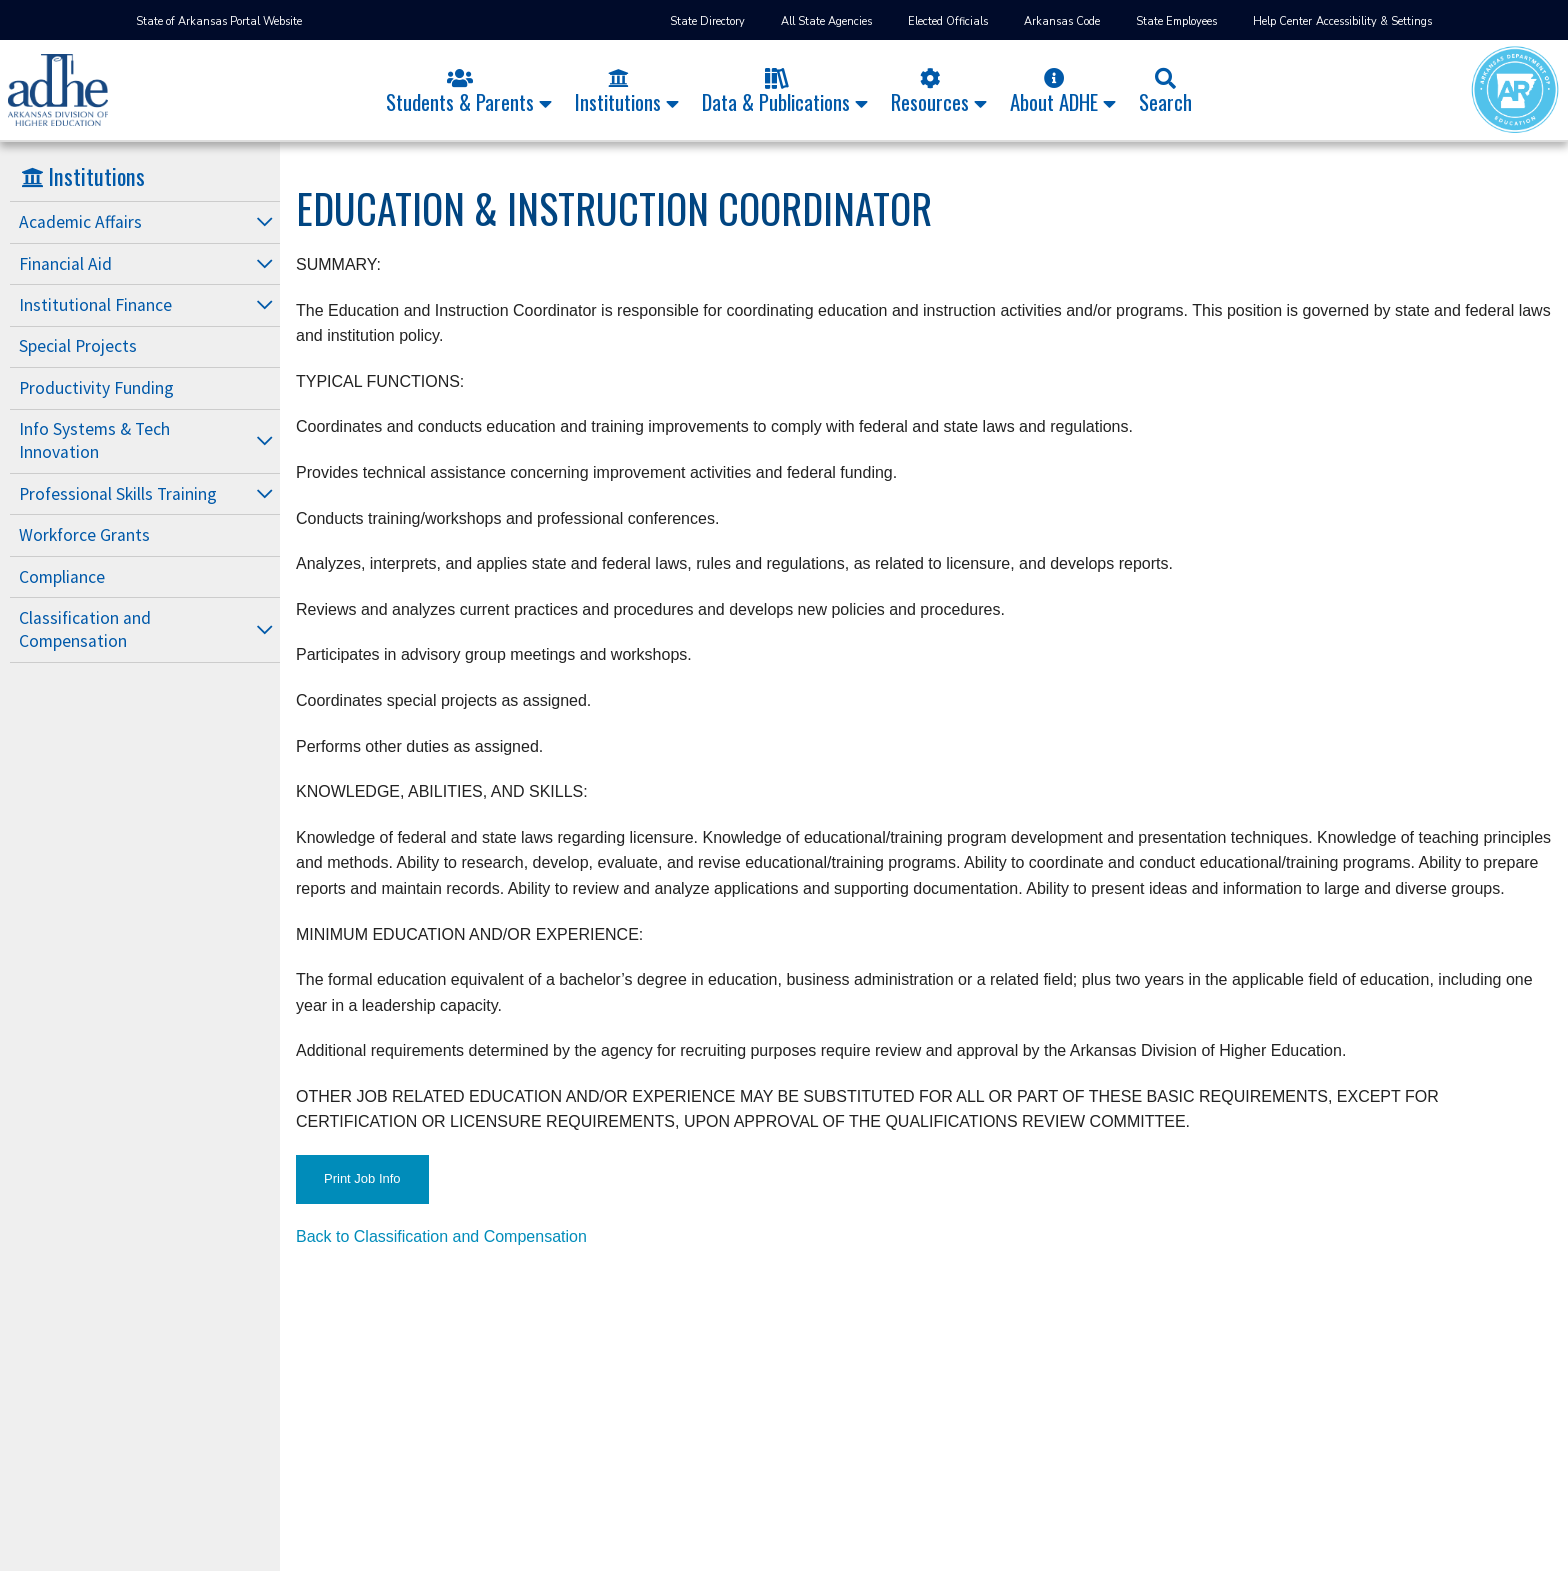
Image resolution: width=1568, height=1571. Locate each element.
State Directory (707, 21)
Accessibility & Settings (1374, 21)
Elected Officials (948, 21)
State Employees (1176, 21)
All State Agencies (826, 21)
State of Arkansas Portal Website (219, 21)
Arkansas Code (1062, 21)
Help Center (1282, 21)
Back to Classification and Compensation (441, 1236)
